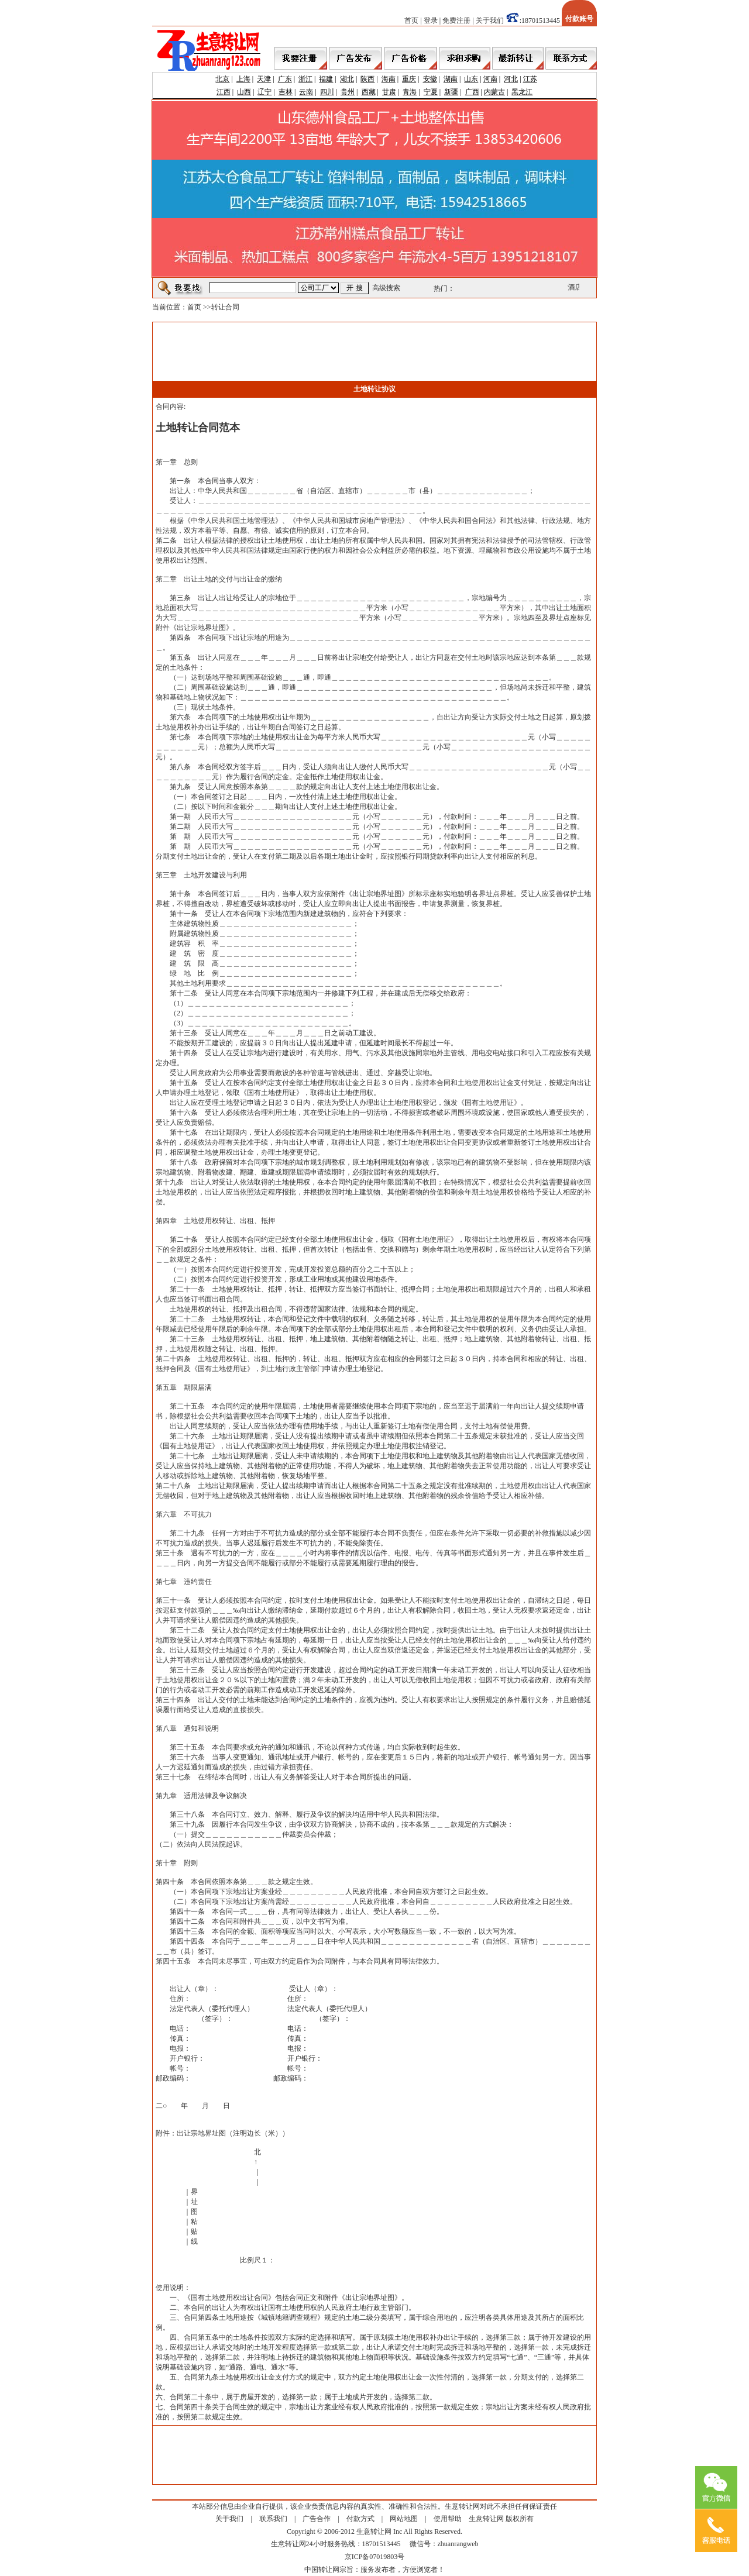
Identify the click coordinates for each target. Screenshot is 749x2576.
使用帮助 (448, 2519)
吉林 (286, 92)
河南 (490, 79)
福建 (326, 79)
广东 (285, 79)
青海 (410, 92)
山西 (244, 92)
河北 (511, 79)
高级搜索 (386, 288)
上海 (243, 79)
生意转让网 (486, 2519)
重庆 (409, 79)
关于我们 (490, 20)
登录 (431, 20)
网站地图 (404, 2519)
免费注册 (456, 20)
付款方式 (360, 2519)
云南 (306, 92)
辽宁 (264, 92)
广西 (472, 92)
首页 (411, 20)
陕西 (367, 79)
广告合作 (317, 2519)
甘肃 (389, 92)
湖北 (347, 79)
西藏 (369, 92)
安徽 (430, 79)
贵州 (348, 92)
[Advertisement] (374, 351)
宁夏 (431, 92)
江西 (224, 92)
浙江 (305, 79)
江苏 (530, 79)
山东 (471, 79)
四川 (327, 92)
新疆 (451, 92)
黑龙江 (521, 92)
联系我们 (273, 2519)
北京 (222, 79)
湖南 (451, 79)
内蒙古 (494, 92)
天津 (264, 79)
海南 (389, 79)
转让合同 (225, 307)
